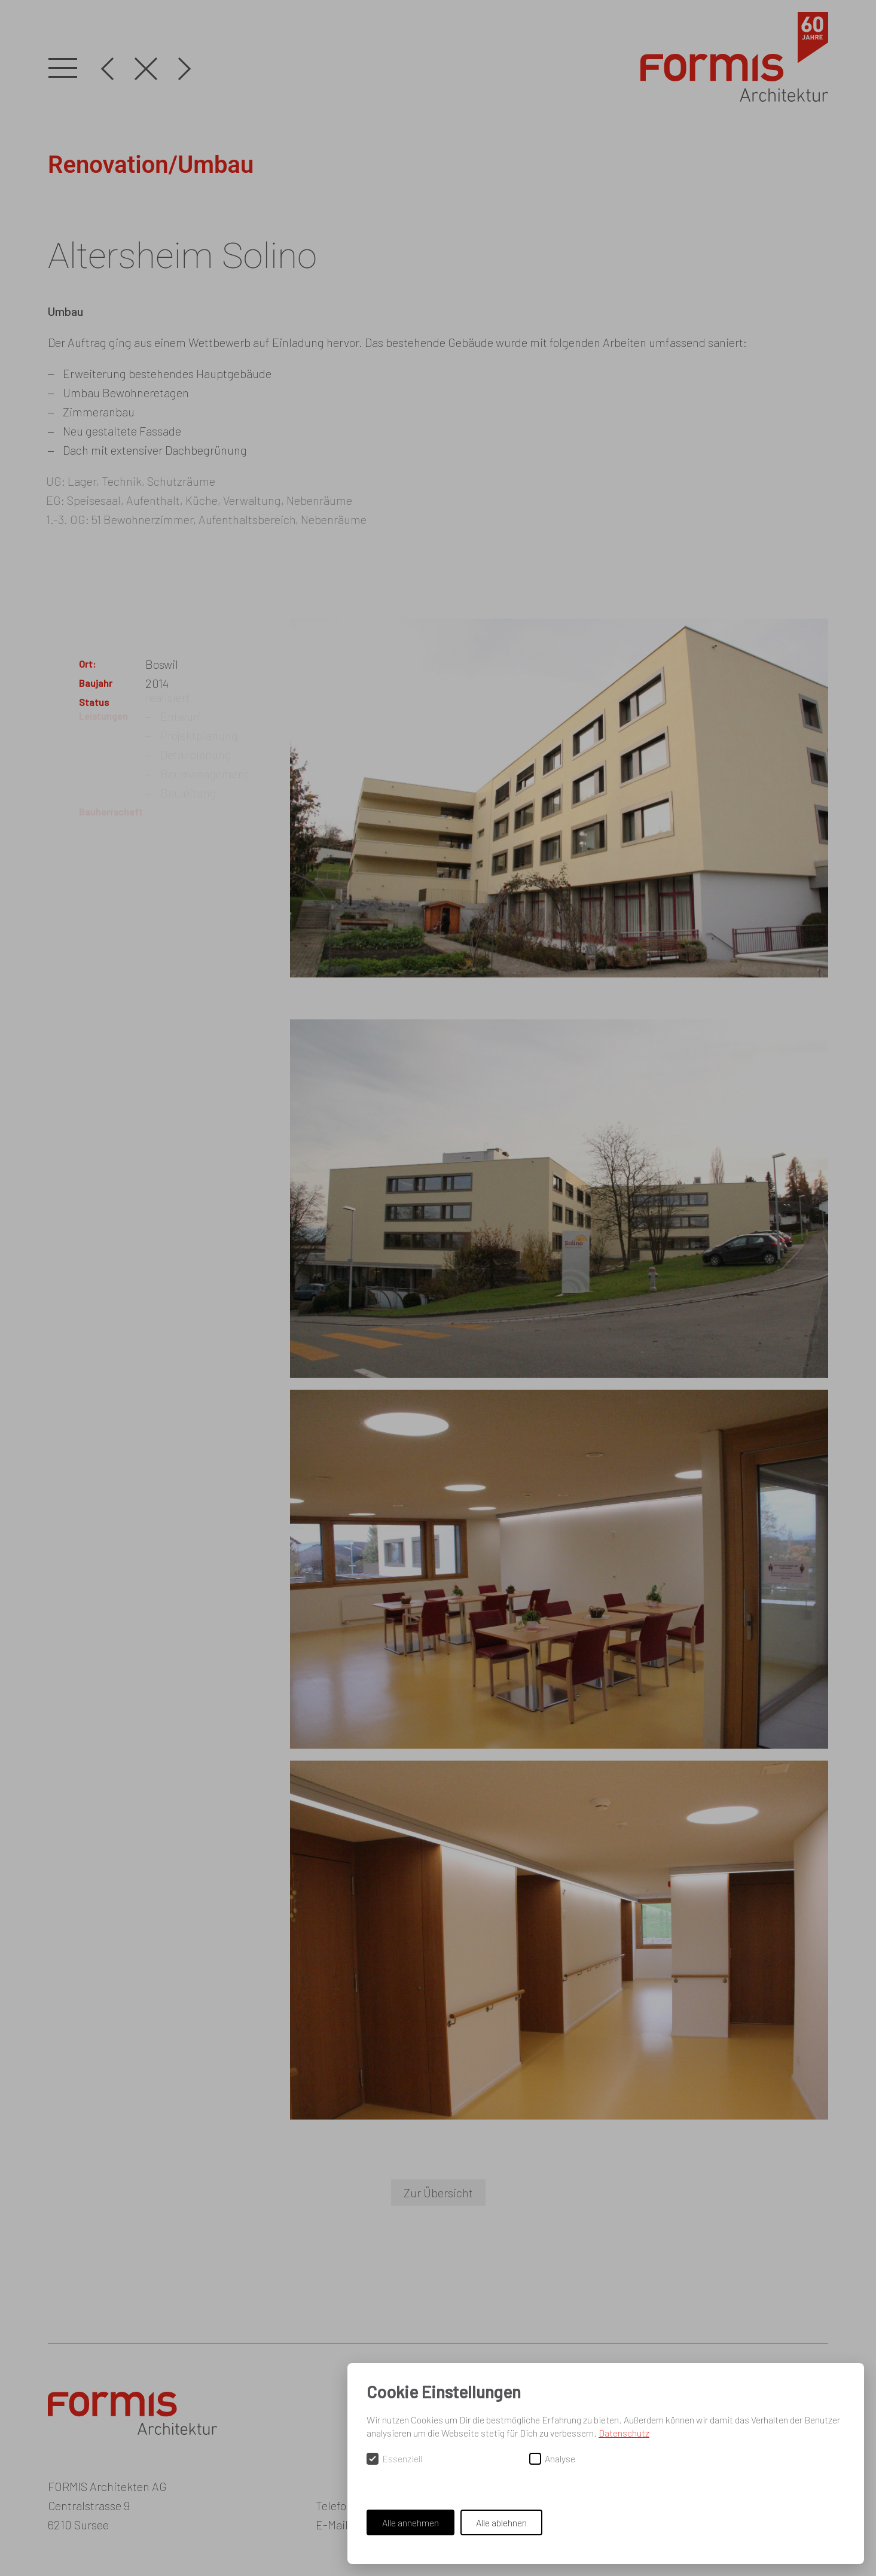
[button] (63, 69)
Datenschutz (624, 2432)
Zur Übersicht (438, 2192)
